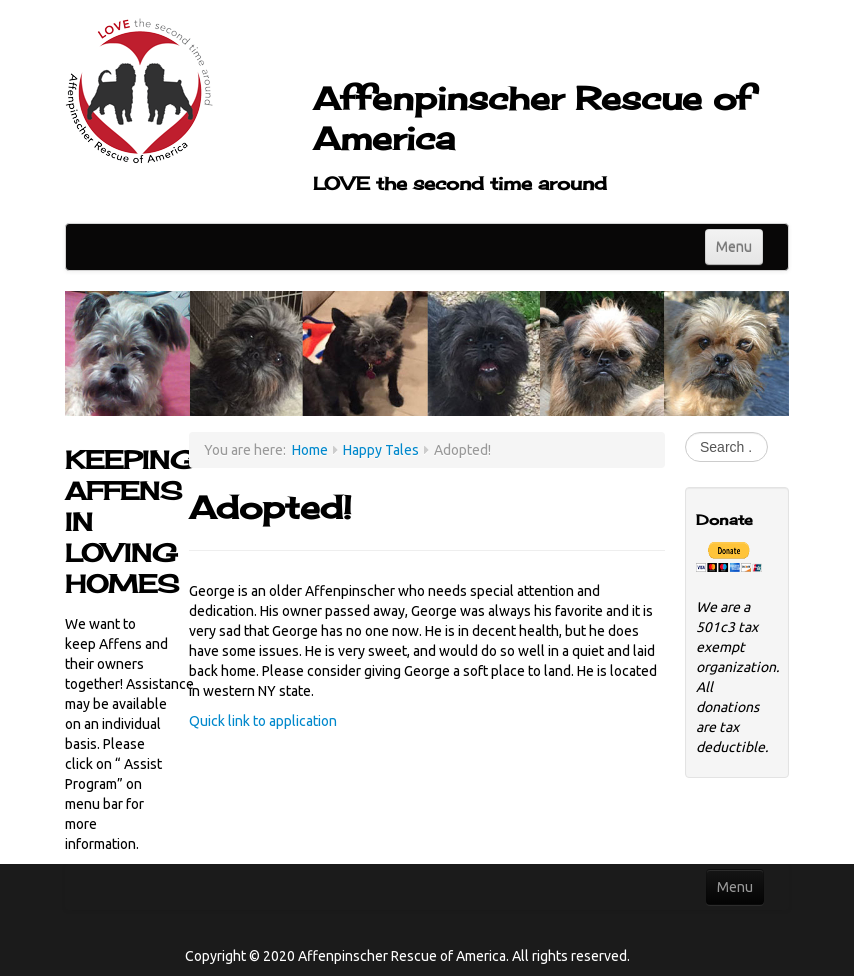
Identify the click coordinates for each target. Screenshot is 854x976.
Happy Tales (381, 450)
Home (310, 450)
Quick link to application (263, 721)
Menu (734, 247)
